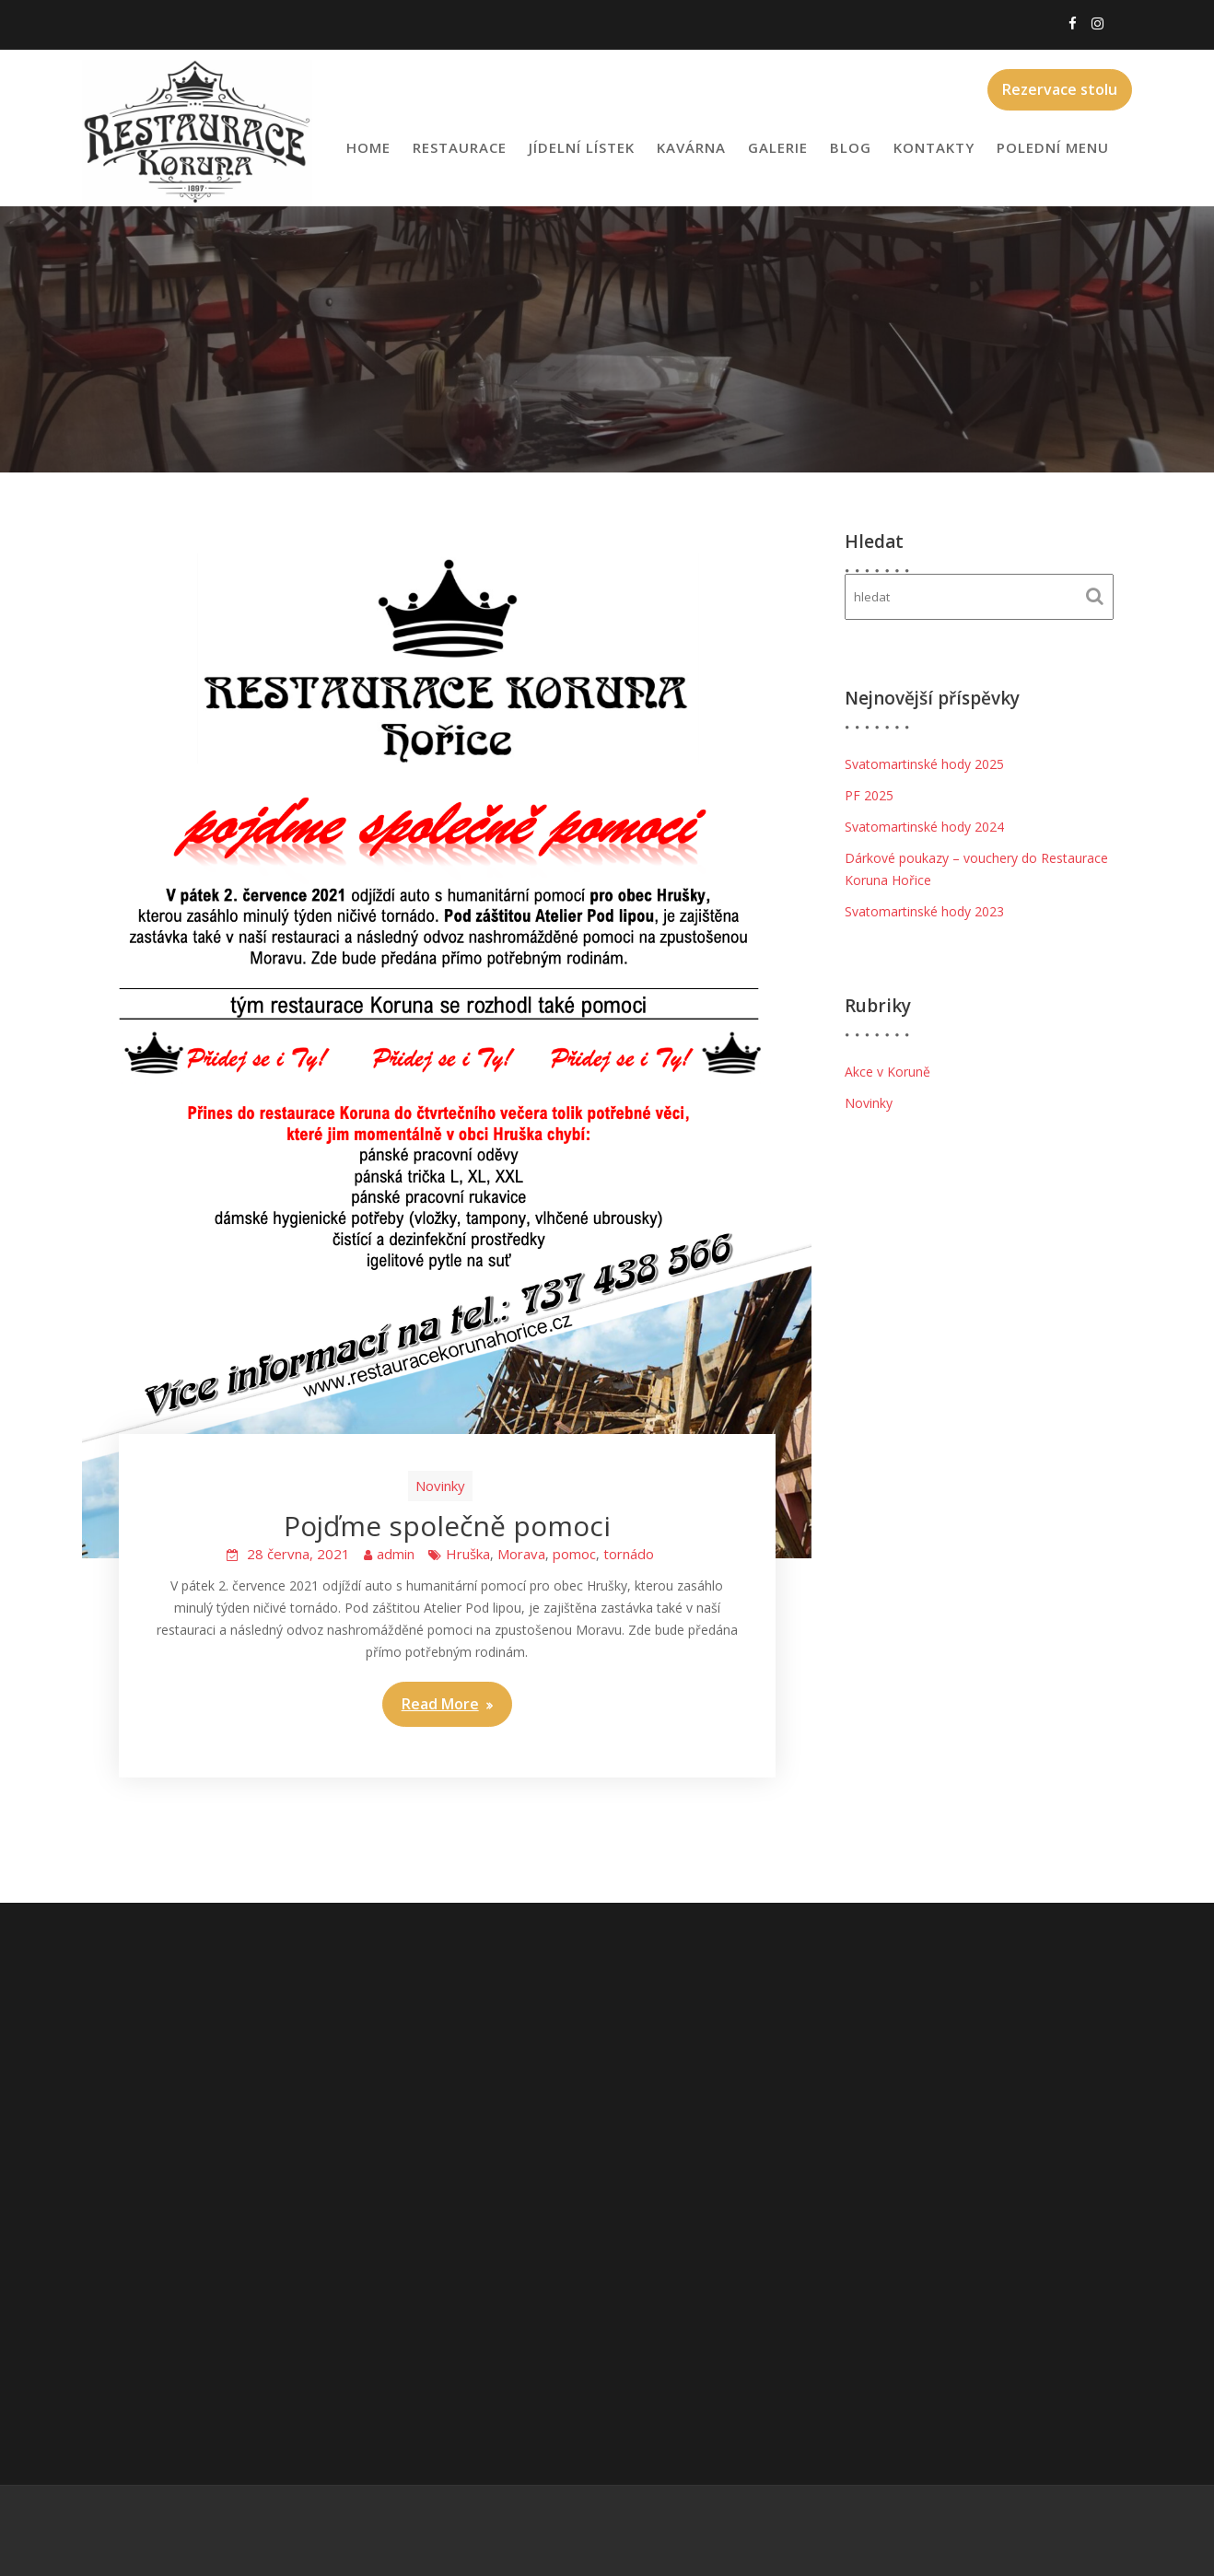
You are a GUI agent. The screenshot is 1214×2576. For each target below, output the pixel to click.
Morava (521, 1553)
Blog (850, 147)
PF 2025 (869, 795)
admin (395, 1553)
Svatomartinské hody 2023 (924, 911)
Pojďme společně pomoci (447, 1525)
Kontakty (934, 147)
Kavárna (691, 147)
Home (368, 147)
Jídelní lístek (582, 147)
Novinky (440, 1485)
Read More (440, 1704)
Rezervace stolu (1059, 89)
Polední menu (1053, 147)
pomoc (574, 1553)
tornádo (628, 1553)
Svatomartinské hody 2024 (924, 826)
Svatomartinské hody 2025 (924, 764)
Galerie (778, 147)
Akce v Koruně (887, 1071)
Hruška (468, 1553)
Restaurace (460, 147)
